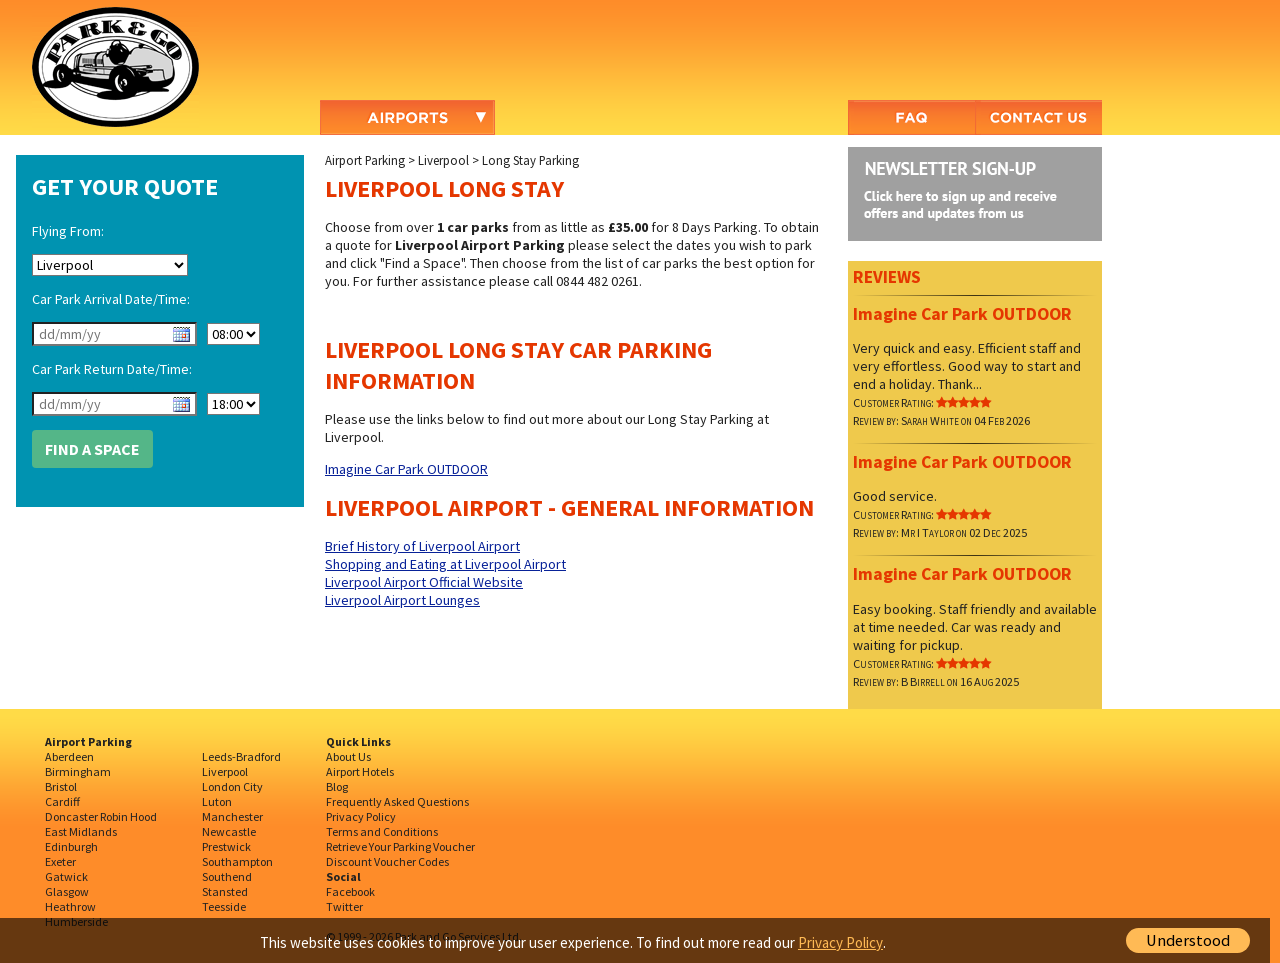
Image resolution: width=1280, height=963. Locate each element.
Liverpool (443, 160)
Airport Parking (365, 160)
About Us (348, 756)
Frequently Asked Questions (397, 801)
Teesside (224, 906)
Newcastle (229, 831)
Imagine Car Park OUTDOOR (406, 469)
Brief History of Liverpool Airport (422, 546)
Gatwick (66, 876)
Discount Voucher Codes (387, 861)
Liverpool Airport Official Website (424, 582)
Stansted (225, 891)
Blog (337, 786)
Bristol (61, 786)
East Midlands (81, 831)
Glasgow (67, 891)
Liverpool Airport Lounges (402, 600)
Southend (227, 876)
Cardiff (62, 801)
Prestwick (226, 846)
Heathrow (70, 906)
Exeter (60, 861)
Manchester (232, 816)
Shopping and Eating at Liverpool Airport (445, 564)
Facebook (350, 891)
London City (232, 786)
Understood (1188, 940)
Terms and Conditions (382, 831)
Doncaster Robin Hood (101, 816)
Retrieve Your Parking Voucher (400, 846)
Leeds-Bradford (241, 756)
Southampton (237, 861)
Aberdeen (69, 756)
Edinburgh (71, 846)
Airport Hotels (360, 771)
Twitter (344, 906)
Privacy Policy (361, 816)
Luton (217, 801)
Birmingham (78, 771)
